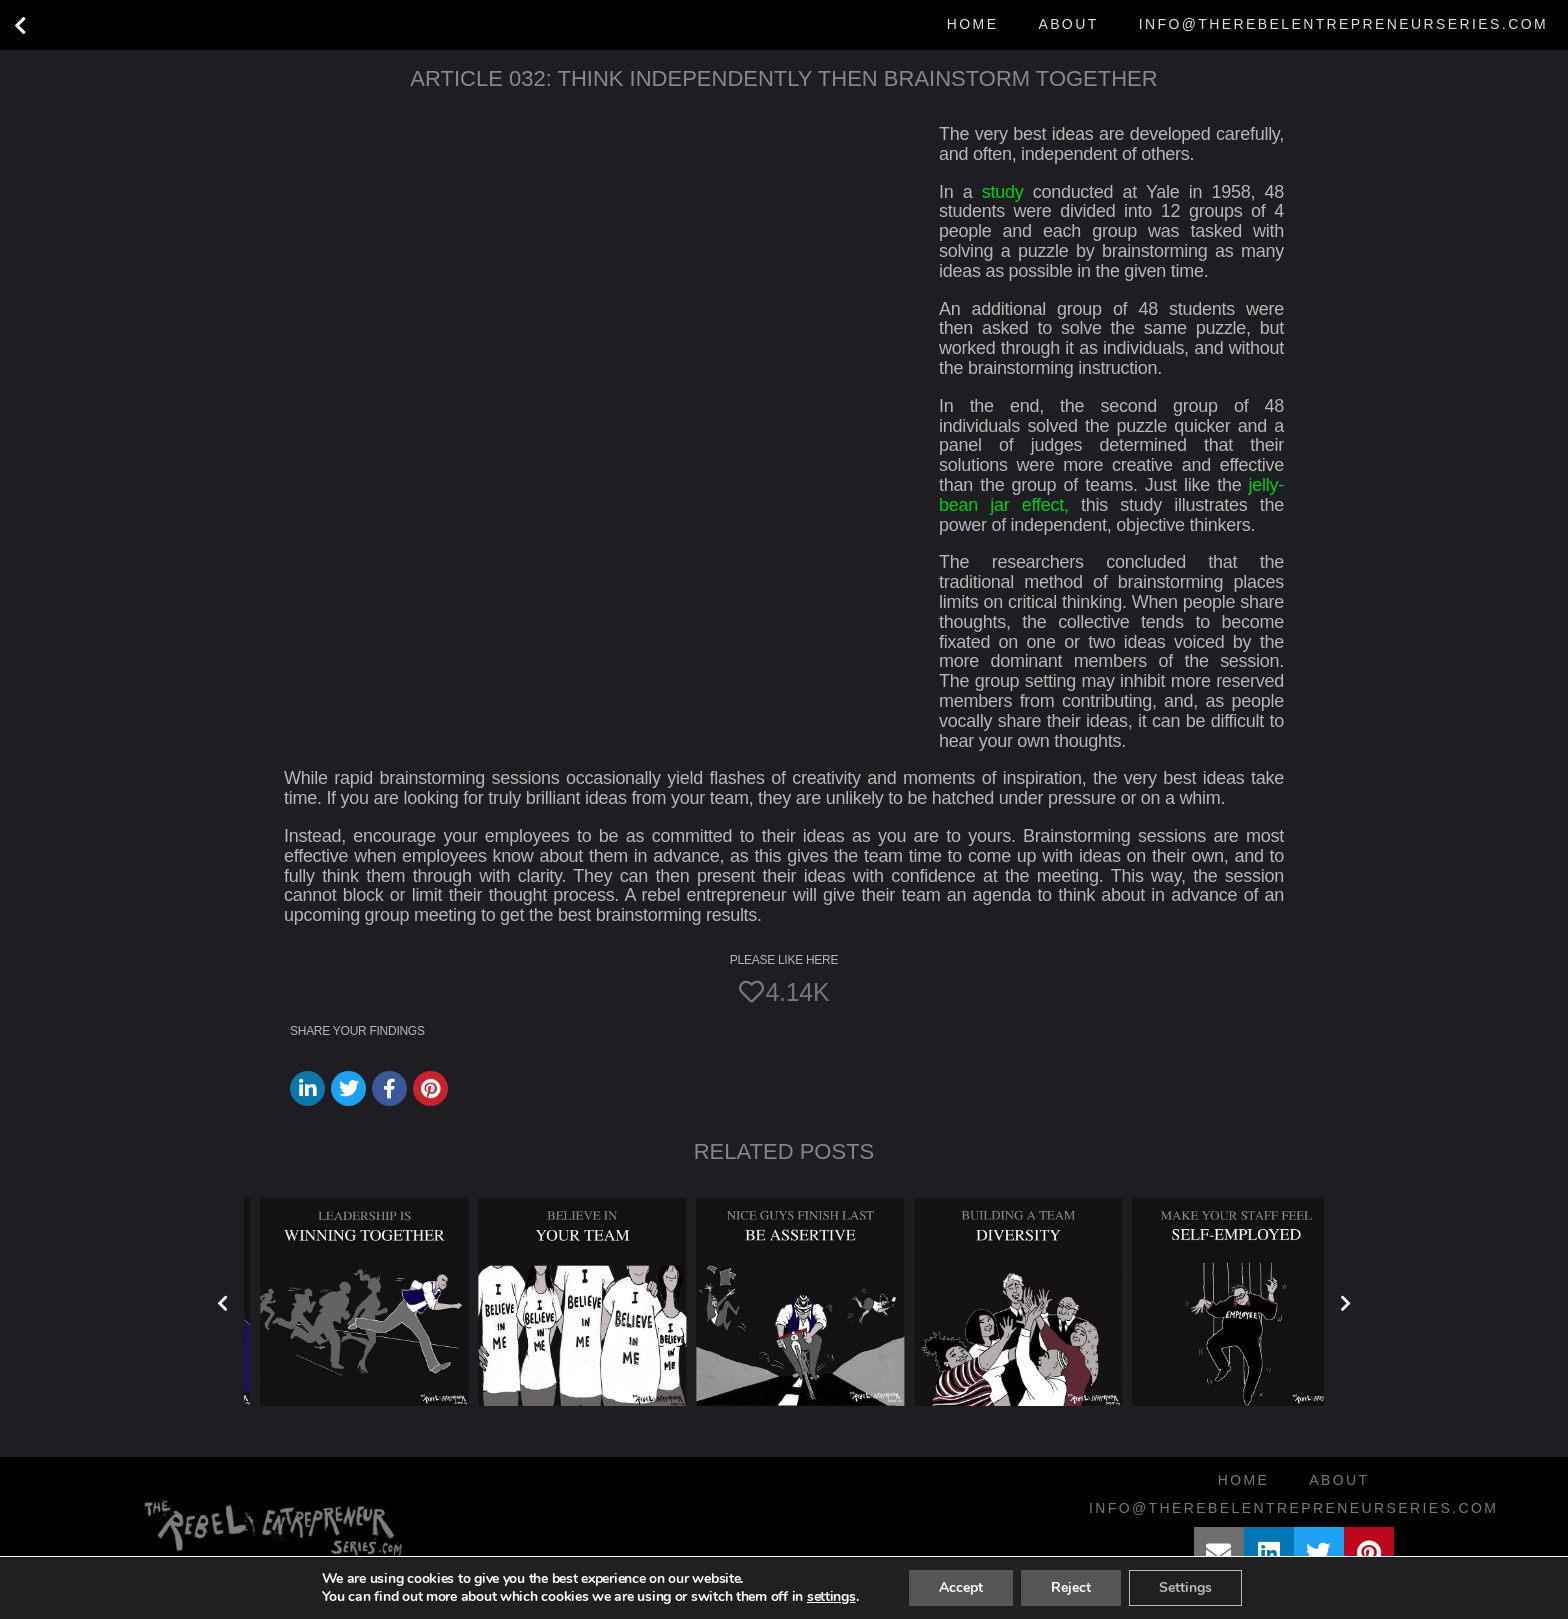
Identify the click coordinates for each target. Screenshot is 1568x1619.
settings (831, 1597)
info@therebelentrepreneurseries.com (1343, 24)
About (1068, 24)
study (1003, 192)
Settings (1185, 1587)
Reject (1071, 1587)
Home (973, 24)
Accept (961, 1587)
